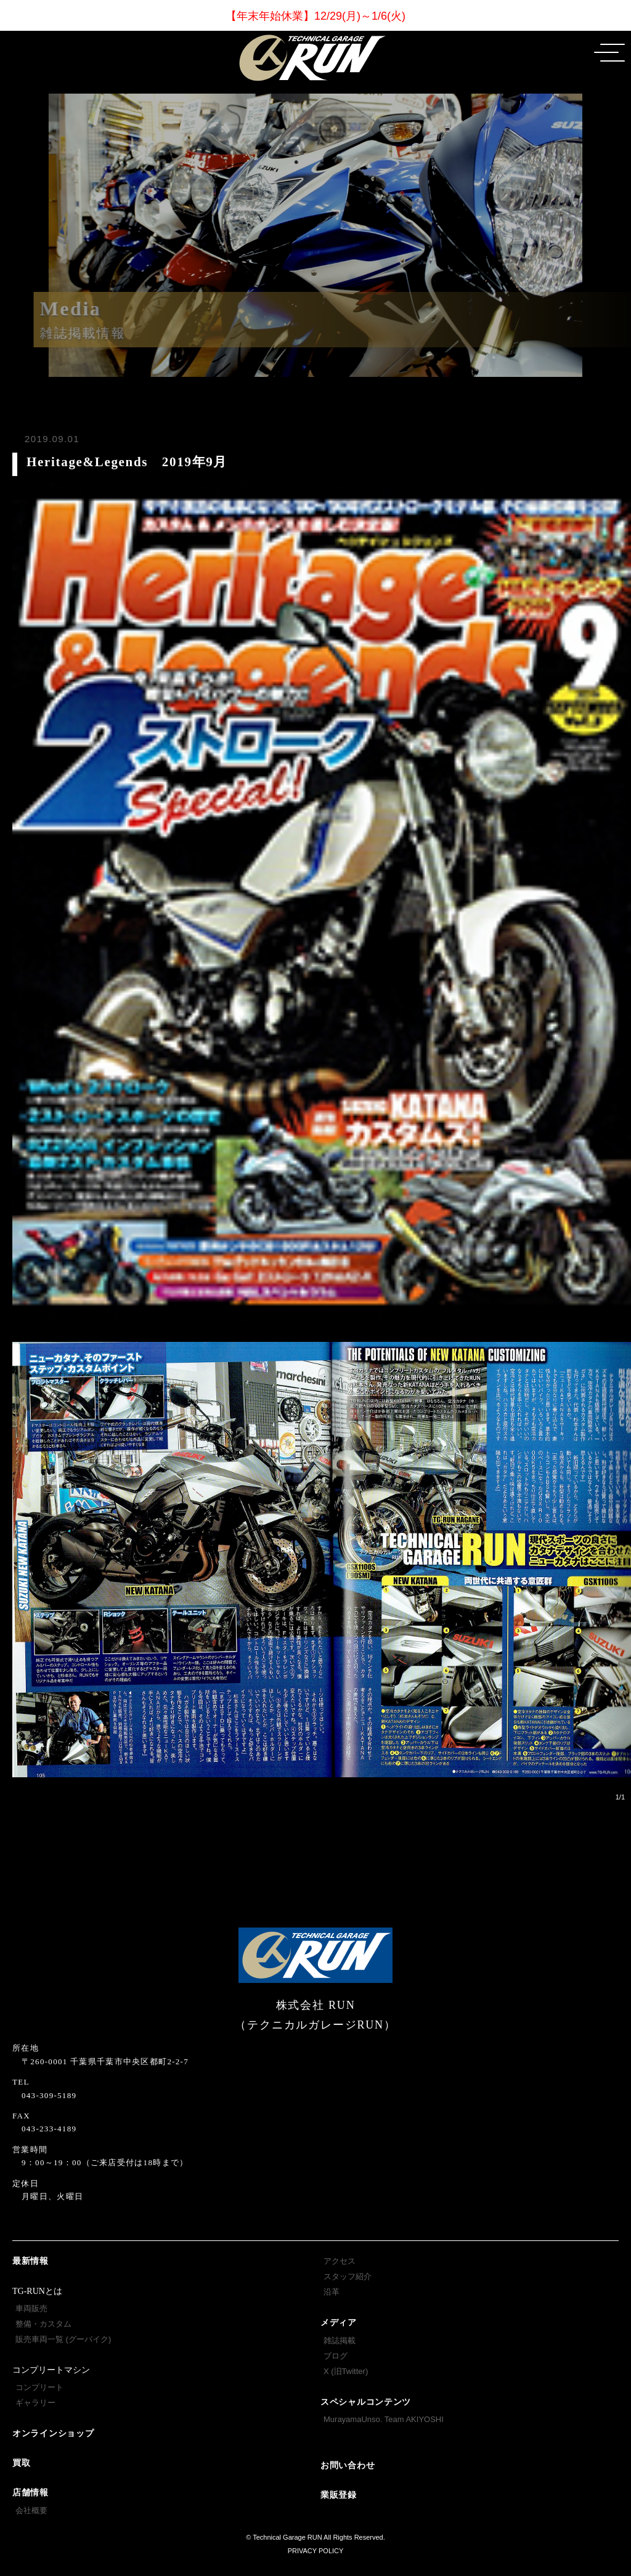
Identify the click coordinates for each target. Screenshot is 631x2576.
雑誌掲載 (340, 2340)
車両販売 (31, 2308)
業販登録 (338, 2495)
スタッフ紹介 (348, 2276)
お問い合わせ (347, 2465)
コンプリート (39, 2387)
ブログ (336, 2355)
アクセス (340, 2261)
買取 (21, 2463)
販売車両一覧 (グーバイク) (63, 2339)
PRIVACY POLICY (316, 2550)
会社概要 (31, 2510)
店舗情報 (30, 2492)
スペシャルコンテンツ (365, 2402)
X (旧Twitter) (346, 2371)
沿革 (332, 2291)
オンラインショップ (53, 2433)
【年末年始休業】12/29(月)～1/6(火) (315, 16)
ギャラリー (35, 2402)
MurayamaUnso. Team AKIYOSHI (384, 2419)
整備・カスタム (43, 2323)
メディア (338, 2322)
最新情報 (30, 2261)
